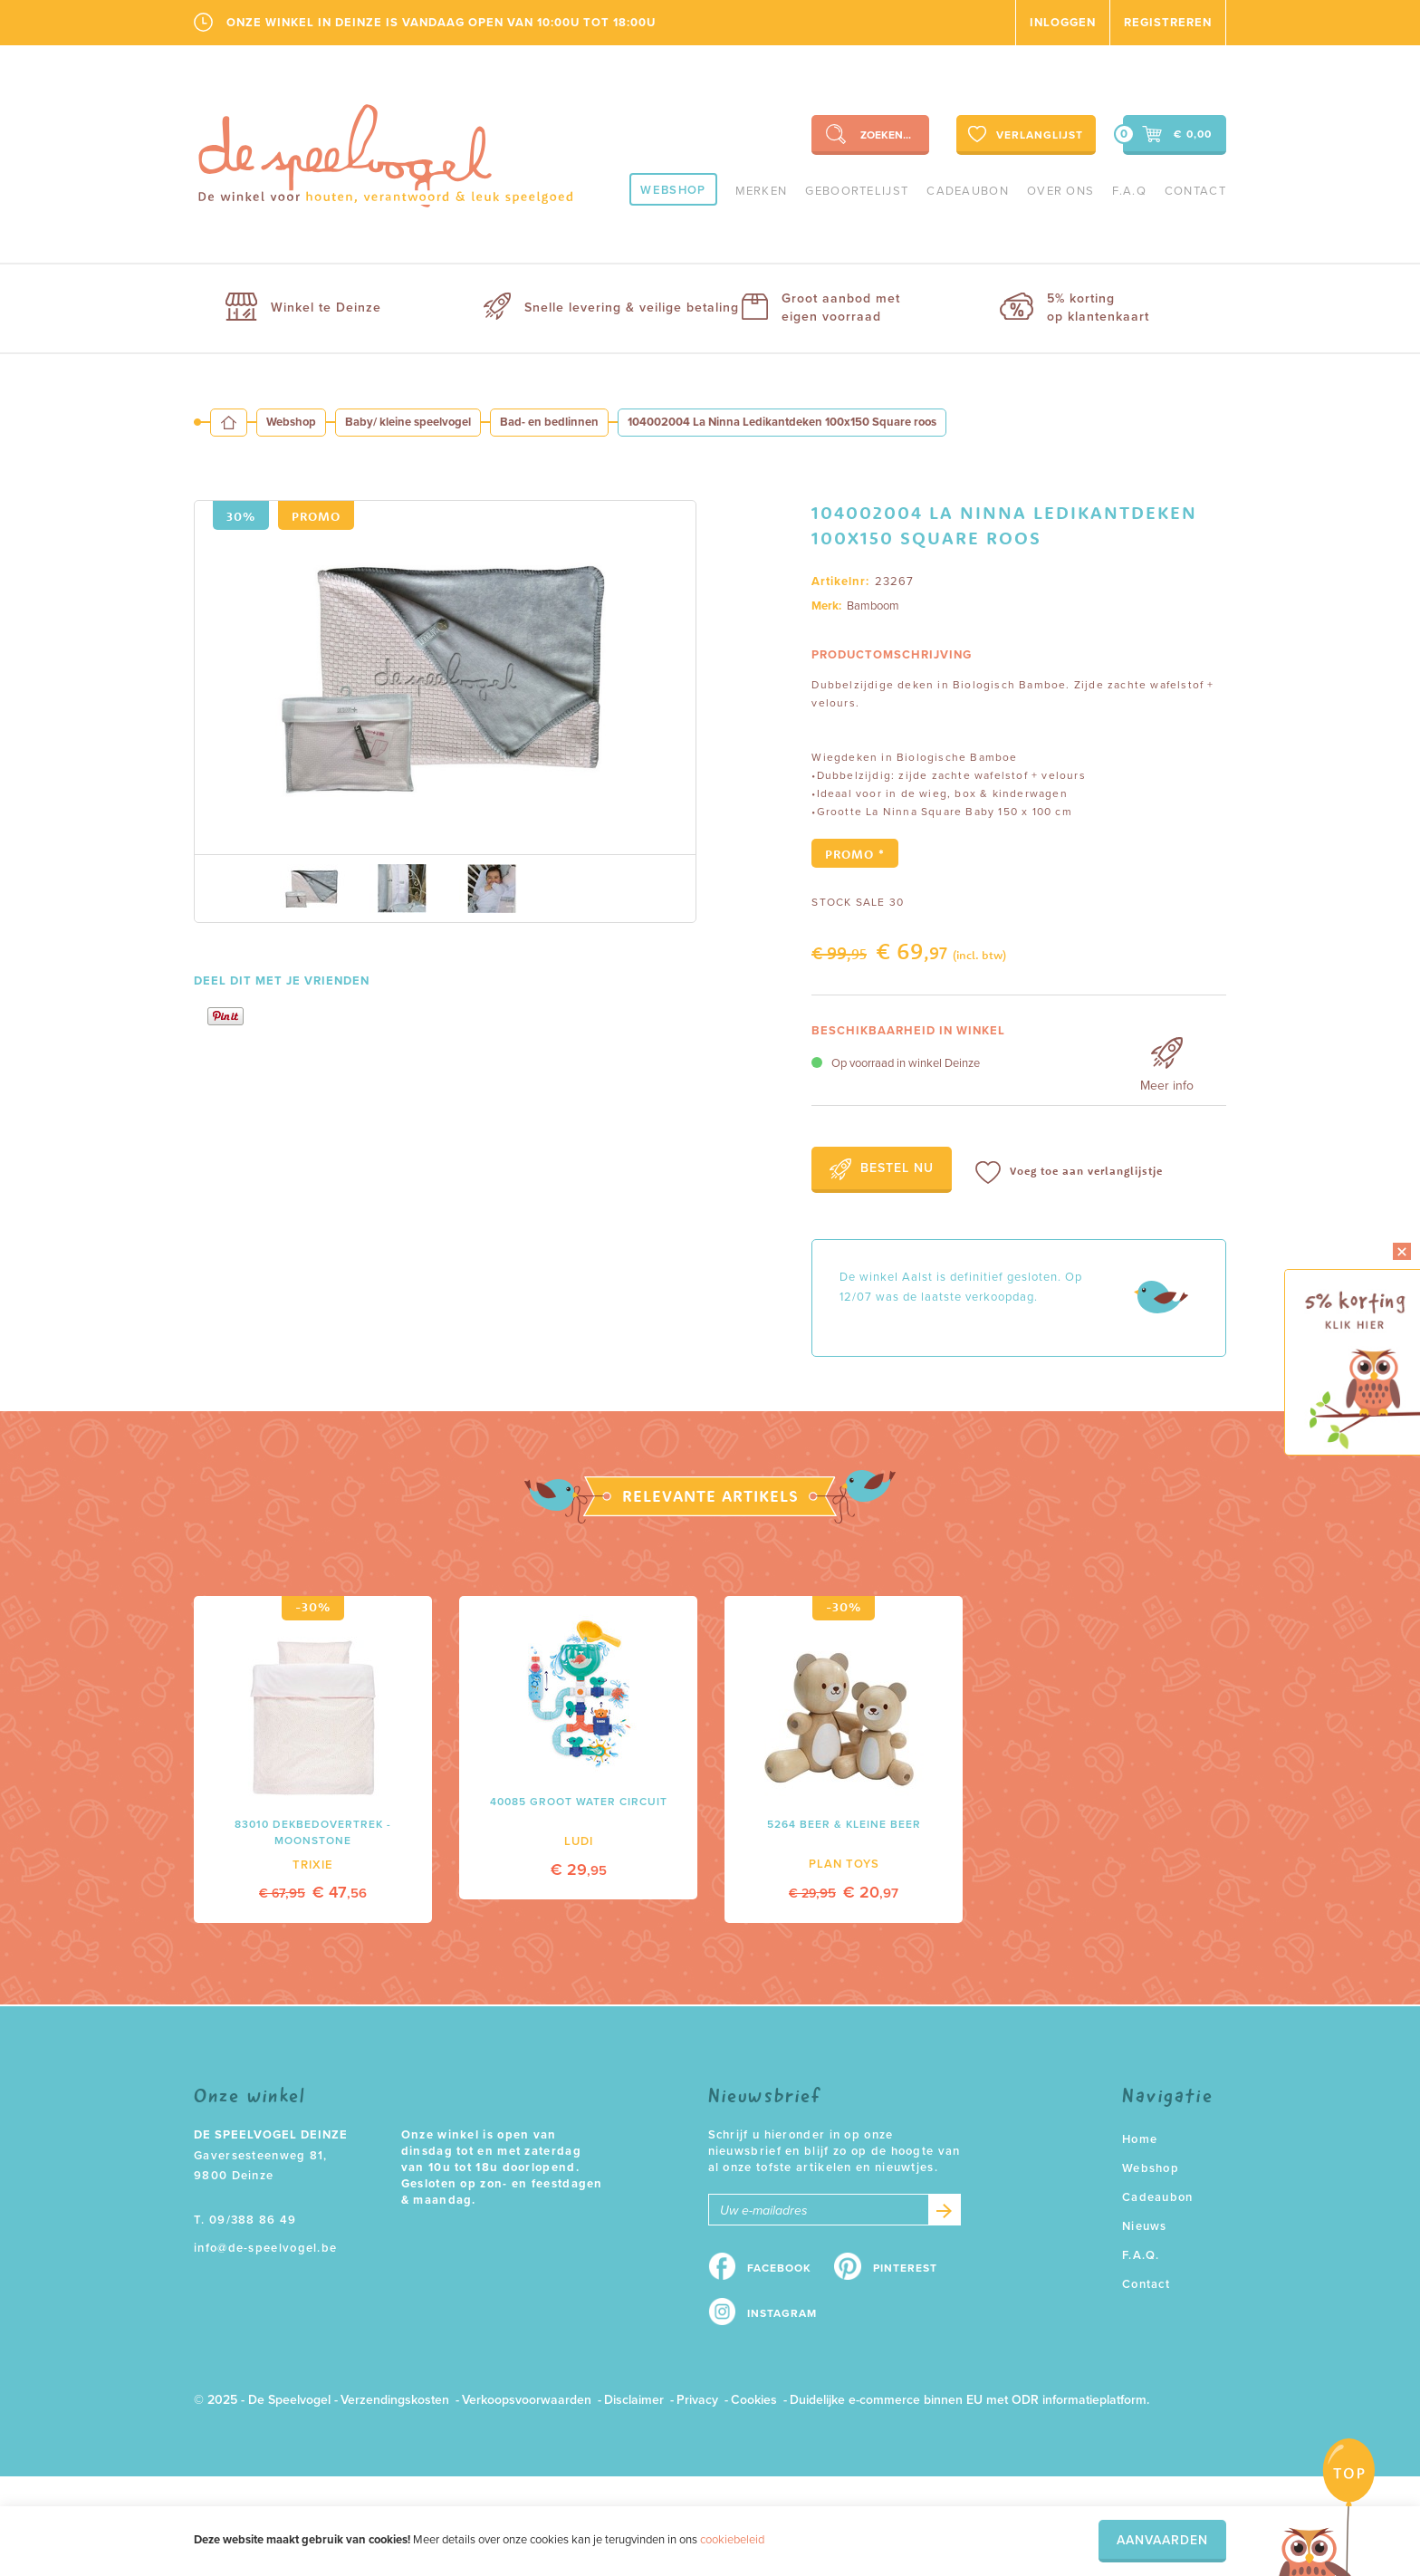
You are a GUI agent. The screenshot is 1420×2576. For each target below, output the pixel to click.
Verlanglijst (1023, 134)
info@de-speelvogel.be (265, 2248)
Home (1139, 2139)
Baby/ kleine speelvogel (408, 422)
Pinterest (905, 2268)
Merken (761, 191)
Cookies (754, 2400)
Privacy (697, 2400)
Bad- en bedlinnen (549, 422)
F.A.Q (1129, 191)
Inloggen (1063, 22)
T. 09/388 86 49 (245, 2220)
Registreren (1168, 22)
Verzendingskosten (395, 2400)
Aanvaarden (1162, 2540)
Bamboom (873, 606)
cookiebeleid (732, 2540)
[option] (445, 677)
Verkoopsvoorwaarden (526, 2400)
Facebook (779, 2268)
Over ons (1060, 191)
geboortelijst (856, 191)
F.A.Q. (1141, 2255)
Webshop (672, 190)
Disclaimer (634, 2400)
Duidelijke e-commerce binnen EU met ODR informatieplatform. (969, 2400)
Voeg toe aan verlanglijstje (1069, 1172)
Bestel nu (882, 1169)
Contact (1195, 191)
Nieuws (1144, 2226)
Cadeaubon (967, 191)
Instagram (782, 2313)
